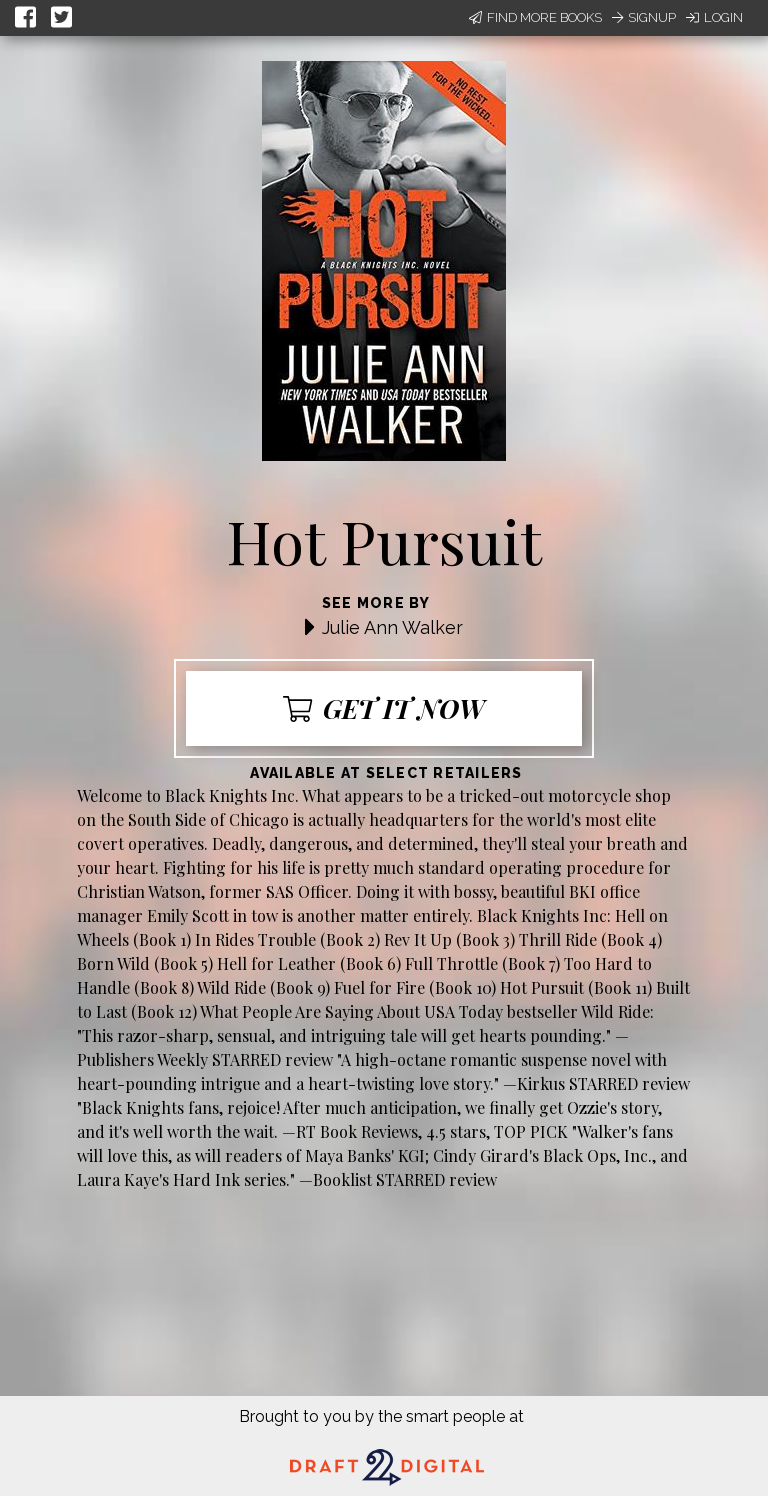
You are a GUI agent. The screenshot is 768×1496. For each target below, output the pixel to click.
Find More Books (535, 17)
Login (714, 17)
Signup (644, 17)
